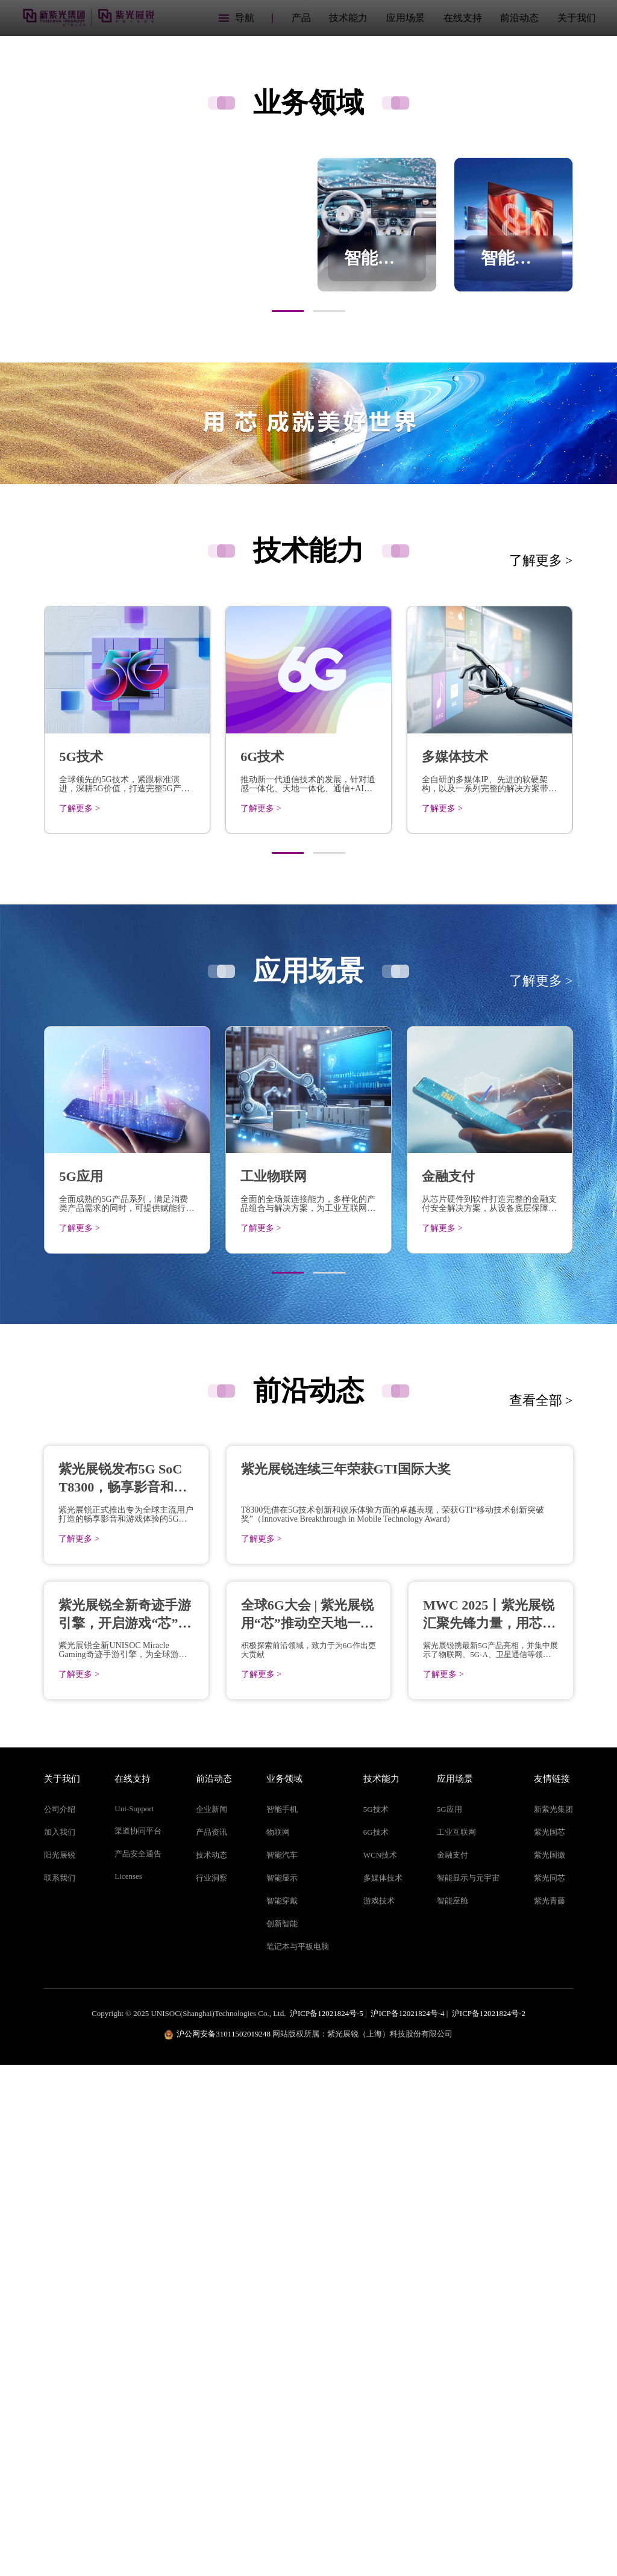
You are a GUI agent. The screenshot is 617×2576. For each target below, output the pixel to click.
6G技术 (376, 2342)
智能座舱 (452, 2411)
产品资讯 (211, 2342)
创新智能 (282, 2434)
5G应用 (449, 2319)
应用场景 (405, 18)
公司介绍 (59, 2319)
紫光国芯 (549, 2342)
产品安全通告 (137, 2364)
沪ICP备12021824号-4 (407, 2523)
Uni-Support (134, 2319)
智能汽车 (282, 2365)
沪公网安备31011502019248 (224, 2544)
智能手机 (282, 2319)
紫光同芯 (549, 2388)
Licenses (128, 2386)
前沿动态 (519, 18)
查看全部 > (541, 1657)
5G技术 (376, 2319)
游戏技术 (379, 2411)
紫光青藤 (549, 2411)
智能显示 (282, 2388)
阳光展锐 (59, 2365)
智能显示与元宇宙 (468, 2388)
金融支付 (452, 2365)
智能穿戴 (282, 2411)
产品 (301, 18)
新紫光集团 (553, 2319)
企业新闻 (211, 2319)
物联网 (278, 2342)
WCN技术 (380, 2365)
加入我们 (59, 2342)
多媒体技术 (382, 2388)
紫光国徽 (549, 2365)
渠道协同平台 (137, 2341)
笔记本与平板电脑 (297, 2457)
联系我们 (59, 2388)
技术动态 (211, 2365)
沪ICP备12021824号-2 (488, 2523)
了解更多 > (541, 817)
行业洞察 (211, 2388)
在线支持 (462, 18)
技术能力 (348, 18)
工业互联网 (456, 2342)
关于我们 (576, 18)
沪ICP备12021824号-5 (326, 2523)
